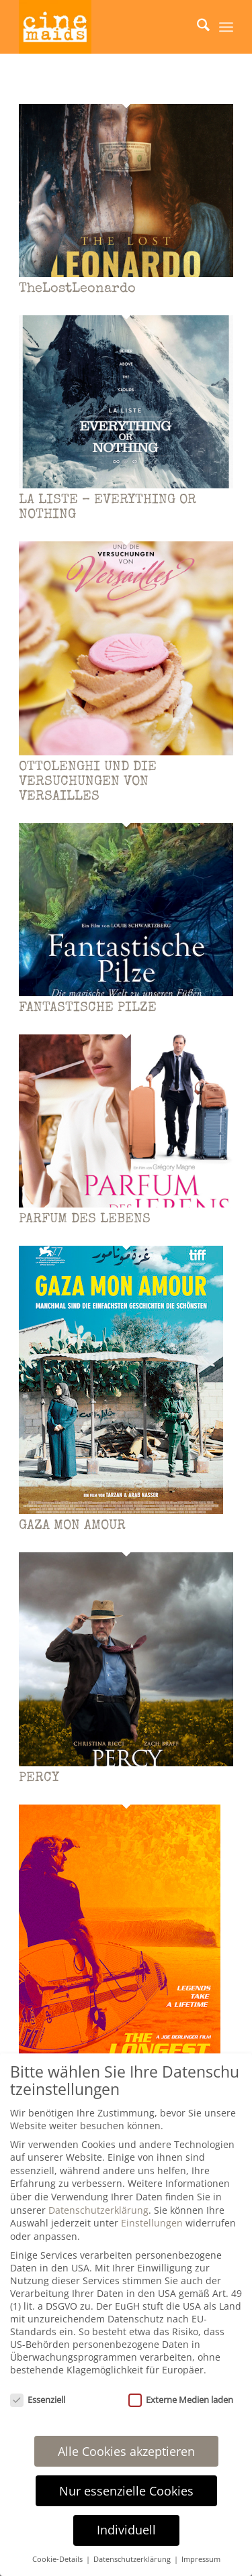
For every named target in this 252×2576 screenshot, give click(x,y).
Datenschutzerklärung (98, 2210)
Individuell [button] (126, 2530)
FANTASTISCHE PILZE (88, 1008)
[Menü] (226, 27)
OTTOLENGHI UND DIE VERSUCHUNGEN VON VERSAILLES (88, 782)
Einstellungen (152, 2222)
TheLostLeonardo (77, 289)
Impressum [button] (200, 2559)
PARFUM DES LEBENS (85, 1219)
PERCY (39, 1778)
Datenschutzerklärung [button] (133, 2559)
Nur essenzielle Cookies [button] (126, 2491)
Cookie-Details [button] (58, 2559)
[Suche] (196, 27)
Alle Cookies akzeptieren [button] (126, 2451)
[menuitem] (196, 27)
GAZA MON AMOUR (72, 1526)
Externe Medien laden (180, 2400)
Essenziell (37, 2400)
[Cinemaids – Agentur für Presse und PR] (104, 27)
